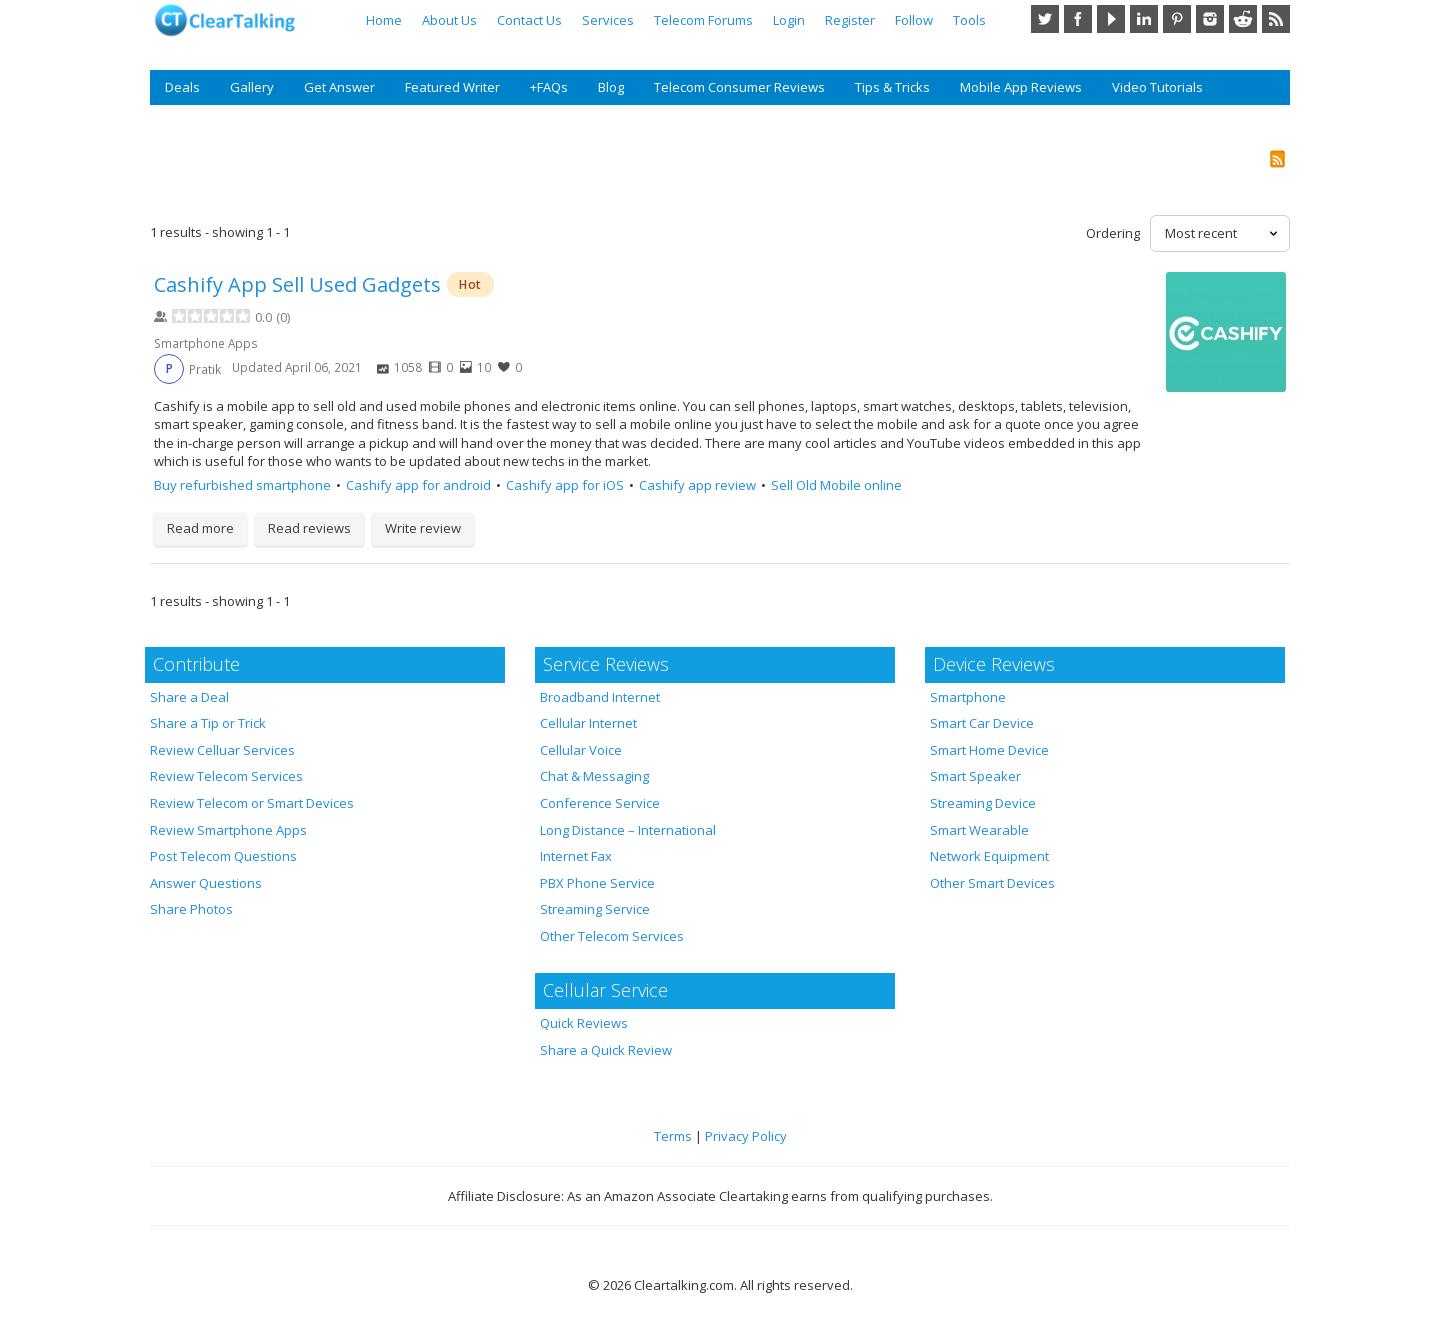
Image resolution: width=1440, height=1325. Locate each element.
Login (789, 20)
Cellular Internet (588, 723)
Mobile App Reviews (1021, 87)
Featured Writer (452, 87)
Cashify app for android (418, 485)
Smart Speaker (975, 776)
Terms (673, 1136)
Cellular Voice (581, 750)
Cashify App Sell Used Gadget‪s (297, 284)
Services (608, 20)
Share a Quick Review (606, 1050)
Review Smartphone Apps (228, 830)
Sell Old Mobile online (836, 485)
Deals (182, 87)
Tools (969, 20)
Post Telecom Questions (223, 856)
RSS (1276, 19)
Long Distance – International (628, 830)
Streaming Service (595, 909)
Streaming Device (983, 803)
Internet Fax (576, 856)
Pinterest (1177, 19)
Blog (611, 87)
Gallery (252, 87)
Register (850, 20)
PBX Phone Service (597, 883)
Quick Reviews (584, 1023)
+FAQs (549, 87)
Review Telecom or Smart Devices (252, 803)
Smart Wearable (979, 830)
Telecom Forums (703, 20)
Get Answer (339, 87)
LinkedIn (1144, 19)
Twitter (1045, 19)
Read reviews (309, 528)
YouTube (1111, 19)
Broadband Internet (600, 697)
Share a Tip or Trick (208, 723)
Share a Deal (189, 697)
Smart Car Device (982, 723)
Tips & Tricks (892, 87)
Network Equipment (989, 856)
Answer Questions (206, 883)
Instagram (1210, 19)
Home (384, 20)
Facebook (1078, 19)
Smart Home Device (989, 750)
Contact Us (529, 20)
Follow (914, 20)
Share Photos (191, 909)
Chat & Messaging (594, 776)
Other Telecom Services (612, 936)
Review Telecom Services (226, 776)
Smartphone (968, 697)
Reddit (1243, 19)
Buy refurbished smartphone (242, 485)
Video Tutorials (1157, 87)
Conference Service (600, 803)
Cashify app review (697, 485)
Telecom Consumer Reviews (739, 87)
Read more (200, 528)
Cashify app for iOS (565, 485)
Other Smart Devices (992, 883)
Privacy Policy (746, 1136)
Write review (423, 528)
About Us (449, 20)
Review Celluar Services (222, 750)
